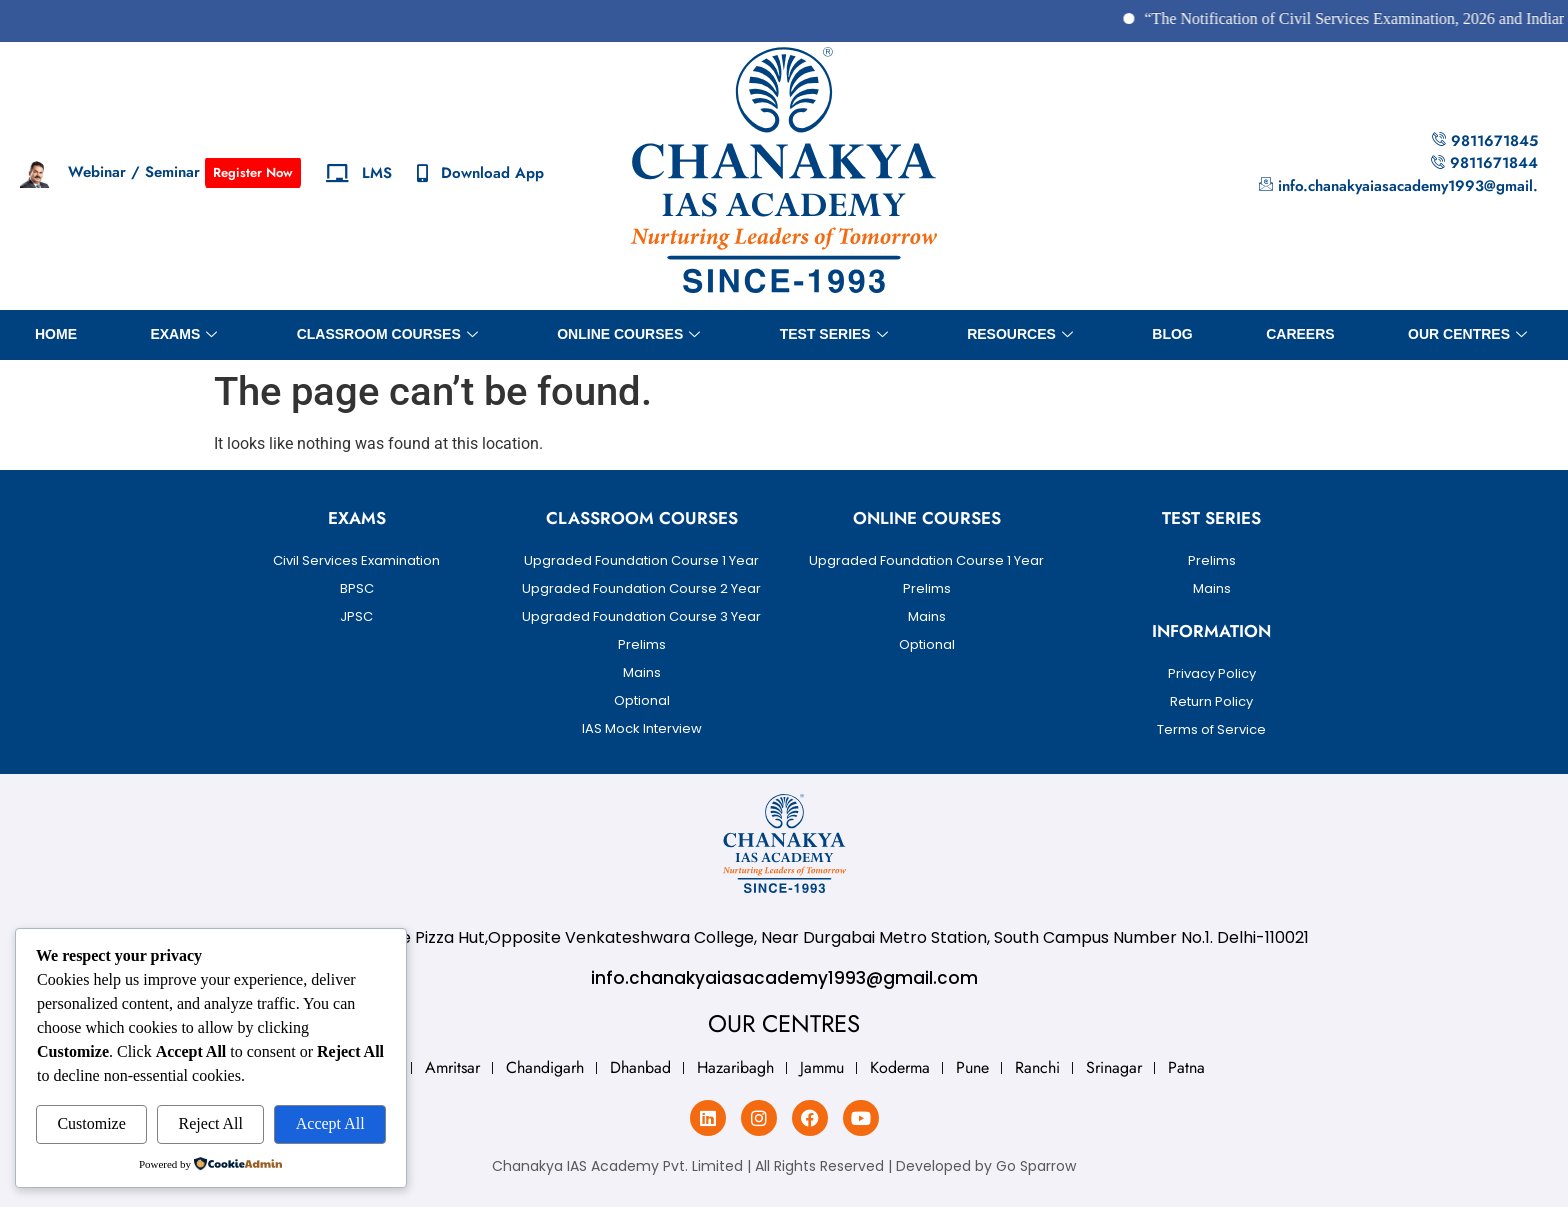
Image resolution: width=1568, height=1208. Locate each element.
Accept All (330, 1123)
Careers (1300, 334)
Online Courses (628, 334)
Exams (183, 334)
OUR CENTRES (1467, 334)
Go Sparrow (1036, 1166)
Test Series (834, 334)
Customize (91, 1123)
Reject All (211, 1123)
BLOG (1172, 334)
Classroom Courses (387, 334)
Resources (1020, 334)
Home (56, 334)
